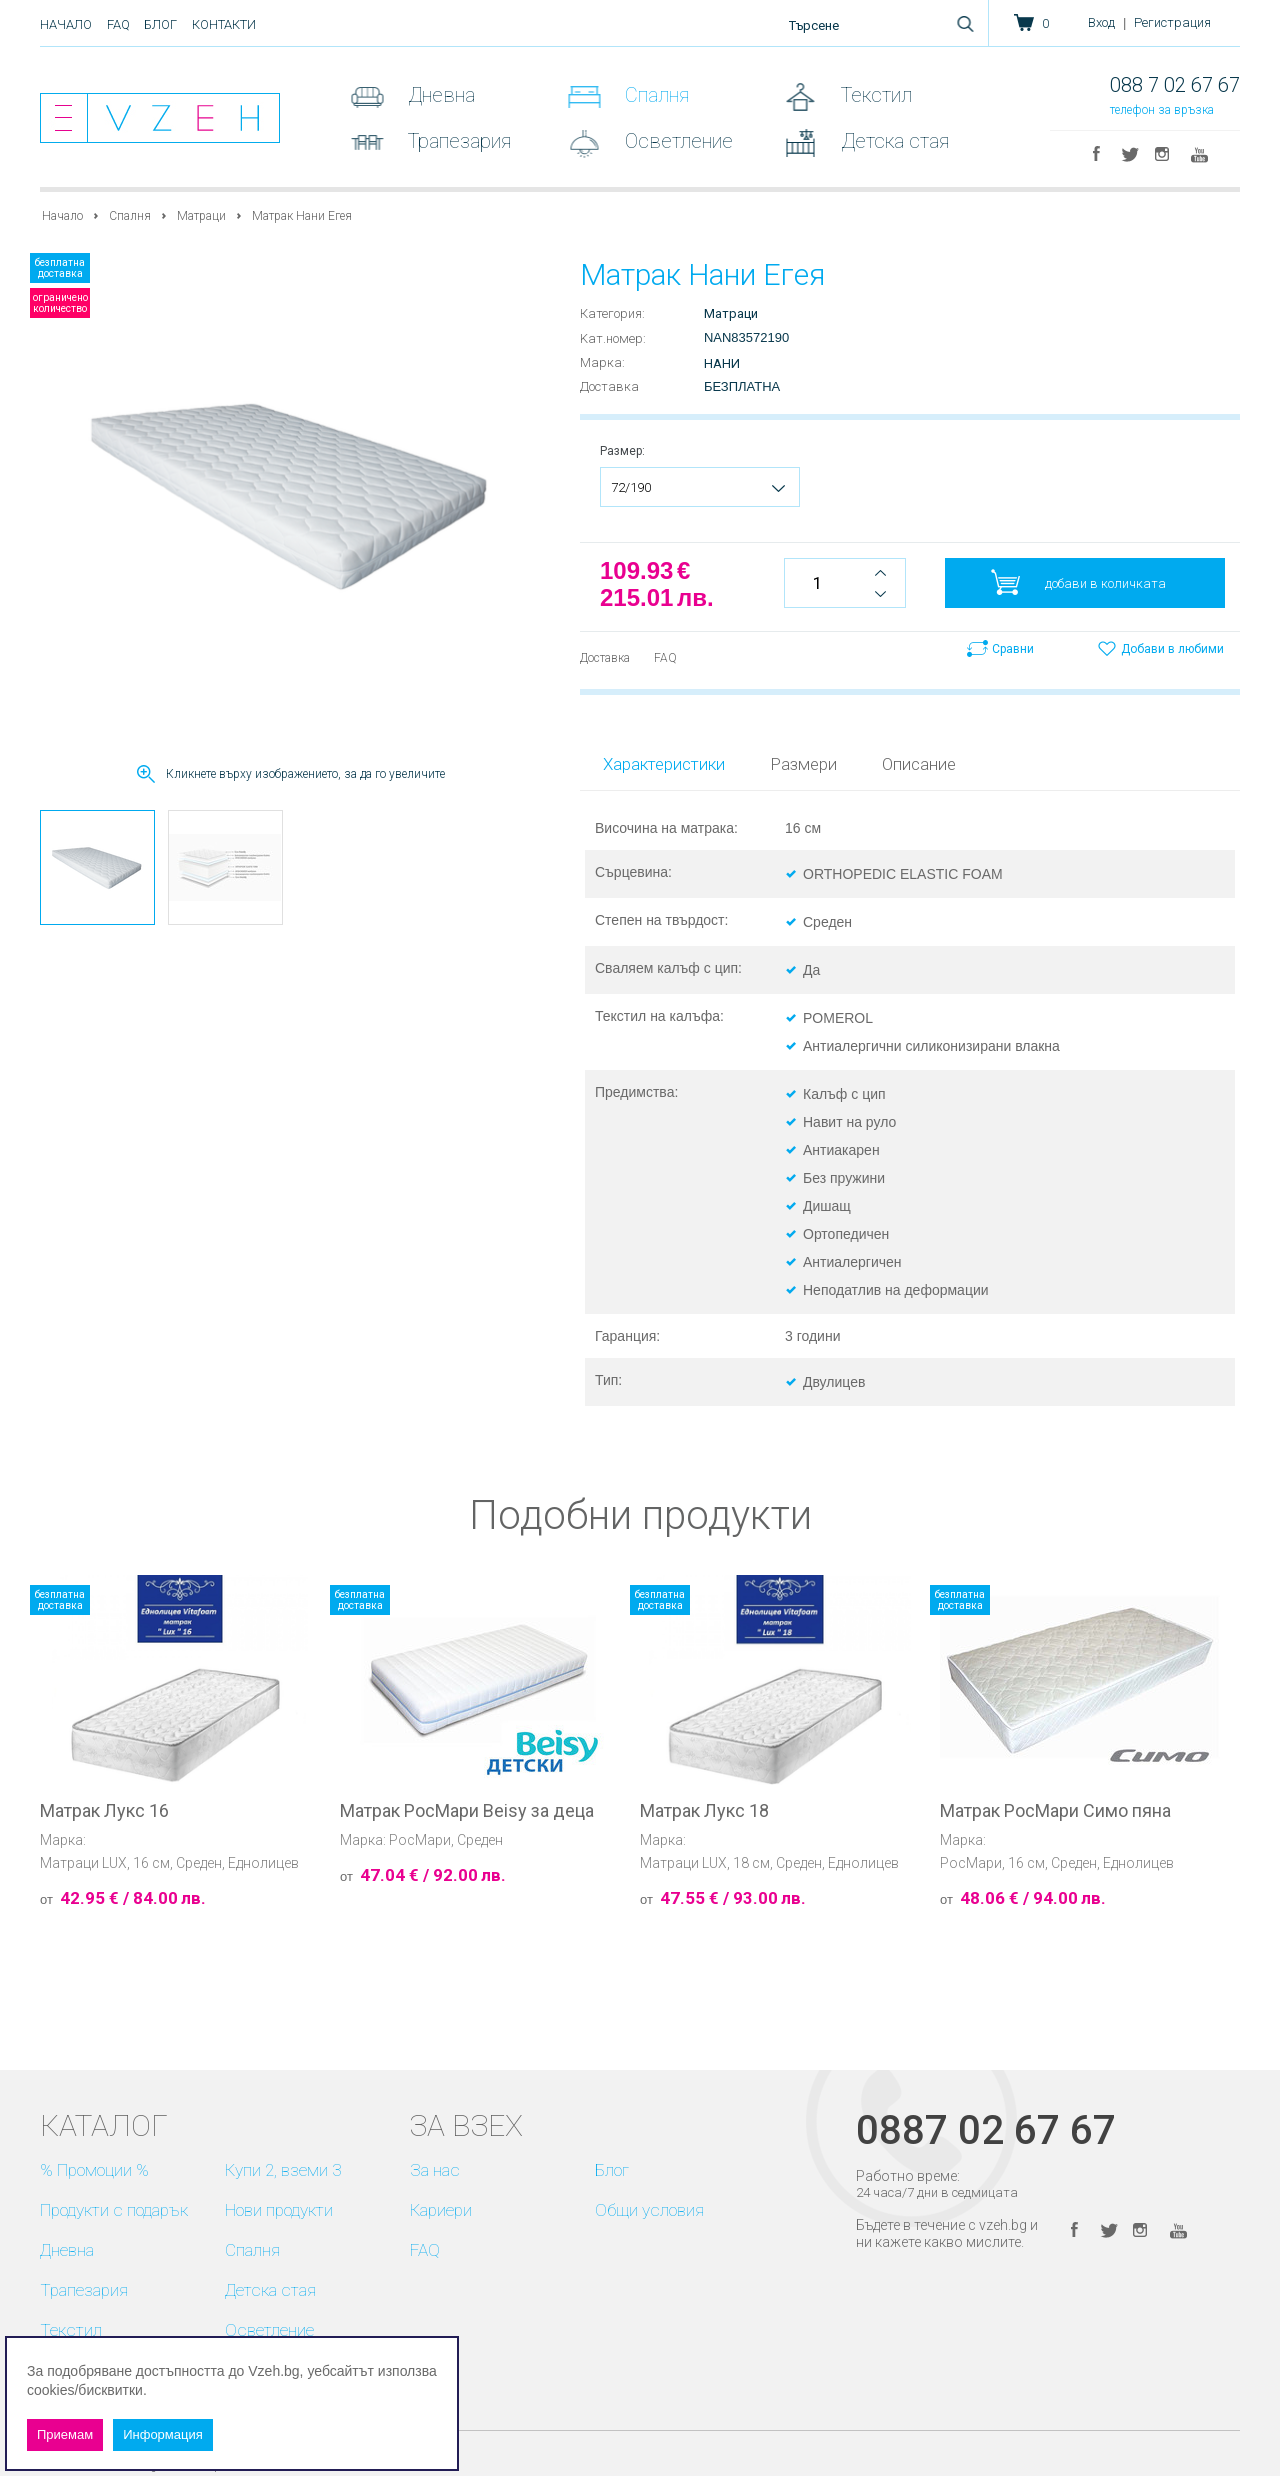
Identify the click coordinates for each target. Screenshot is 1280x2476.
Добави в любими (1172, 649)
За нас (435, 2170)
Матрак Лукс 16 (104, 1811)
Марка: (602, 362)
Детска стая (892, 141)
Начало (66, 24)
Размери (803, 764)
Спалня (654, 95)
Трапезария (457, 141)
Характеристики (664, 764)
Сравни (1013, 649)
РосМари (420, 1840)
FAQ (118, 24)
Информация (163, 2434)
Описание (919, 764)
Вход (1101, 22)
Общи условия (649, 2210)
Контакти (224, 24)
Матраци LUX (83, 1863)
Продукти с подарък (114, 2210)
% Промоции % (94, 2170)
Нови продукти (279, 2210)
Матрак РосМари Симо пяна (1055, 1811)
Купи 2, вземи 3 (283, 2170)
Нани (722, 363)
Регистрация (1172, 22)
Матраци (201, 216)
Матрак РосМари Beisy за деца (467, 1811)
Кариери (441, 2210)
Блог (160, 24)
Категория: (612, 313)
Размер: (622, 451)
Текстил (874, 95)
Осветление (676, 141)
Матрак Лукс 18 (704, 1811)
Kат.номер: (613, 338)
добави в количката (1105, 583)
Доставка (609, 386)
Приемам (65, 2434)
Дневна (439, 95)
